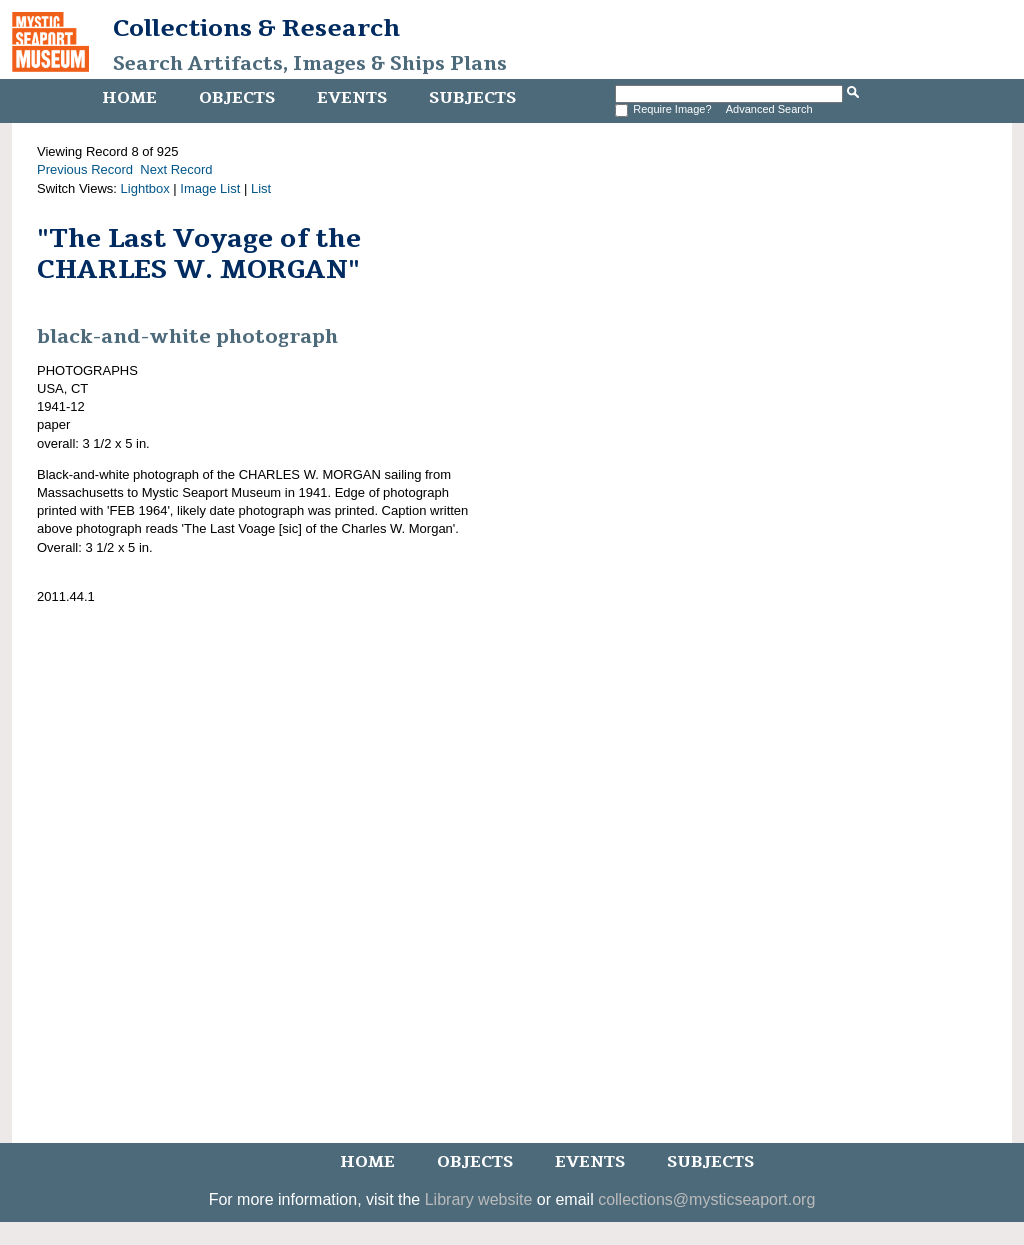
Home (129, 98)
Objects (237, 98)
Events (352, 98)
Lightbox (145, 188)
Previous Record (85, 169)
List (261, 188)
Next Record (176, 169)
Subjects (472, 98)
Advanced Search (769, 109)
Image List (210, 188)
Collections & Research (256, 28)
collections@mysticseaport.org (706, 1199)
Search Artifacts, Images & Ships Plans (310, 64)
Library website (479, 1199)
